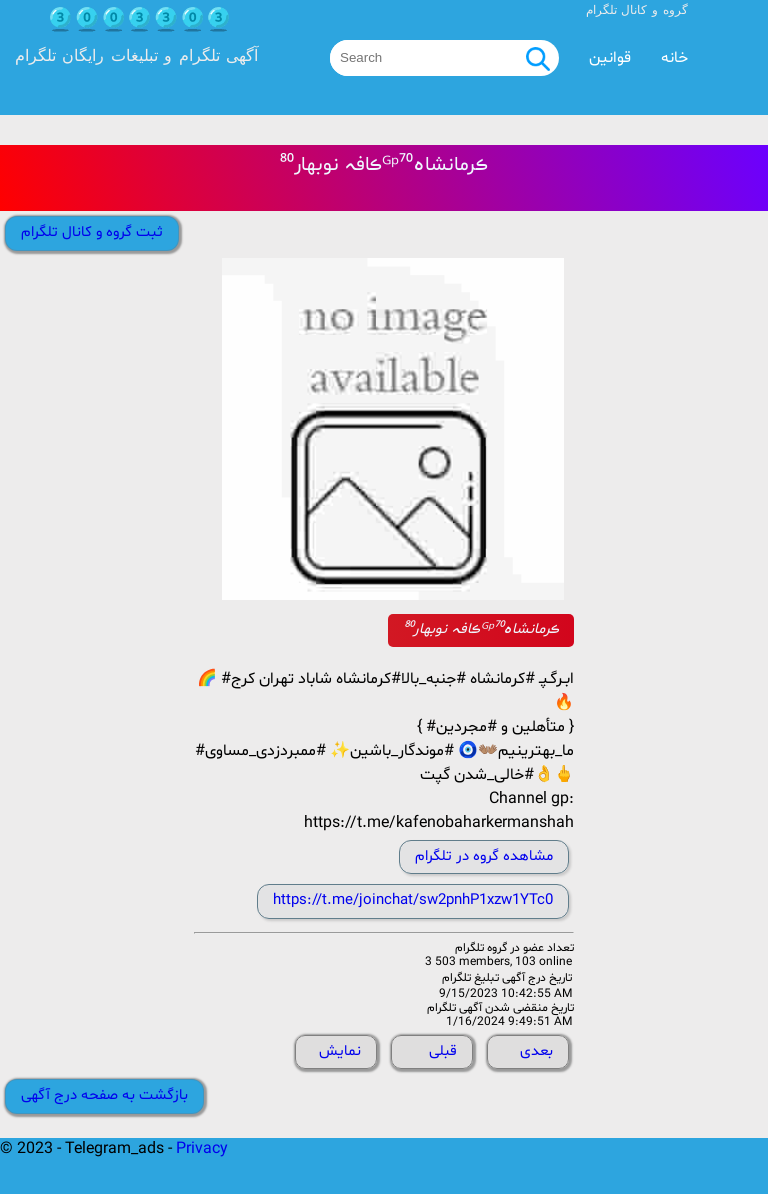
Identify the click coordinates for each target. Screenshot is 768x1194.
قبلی (443, 1051)
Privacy (202, 1149)
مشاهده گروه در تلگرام (484, 856)
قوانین (610, 58)
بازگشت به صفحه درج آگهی (104, 1095)
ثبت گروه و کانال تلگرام (92, 232)
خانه (674, 58)
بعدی (536, 1051)
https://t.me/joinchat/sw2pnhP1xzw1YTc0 (413, 900)
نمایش (340, 1051)
